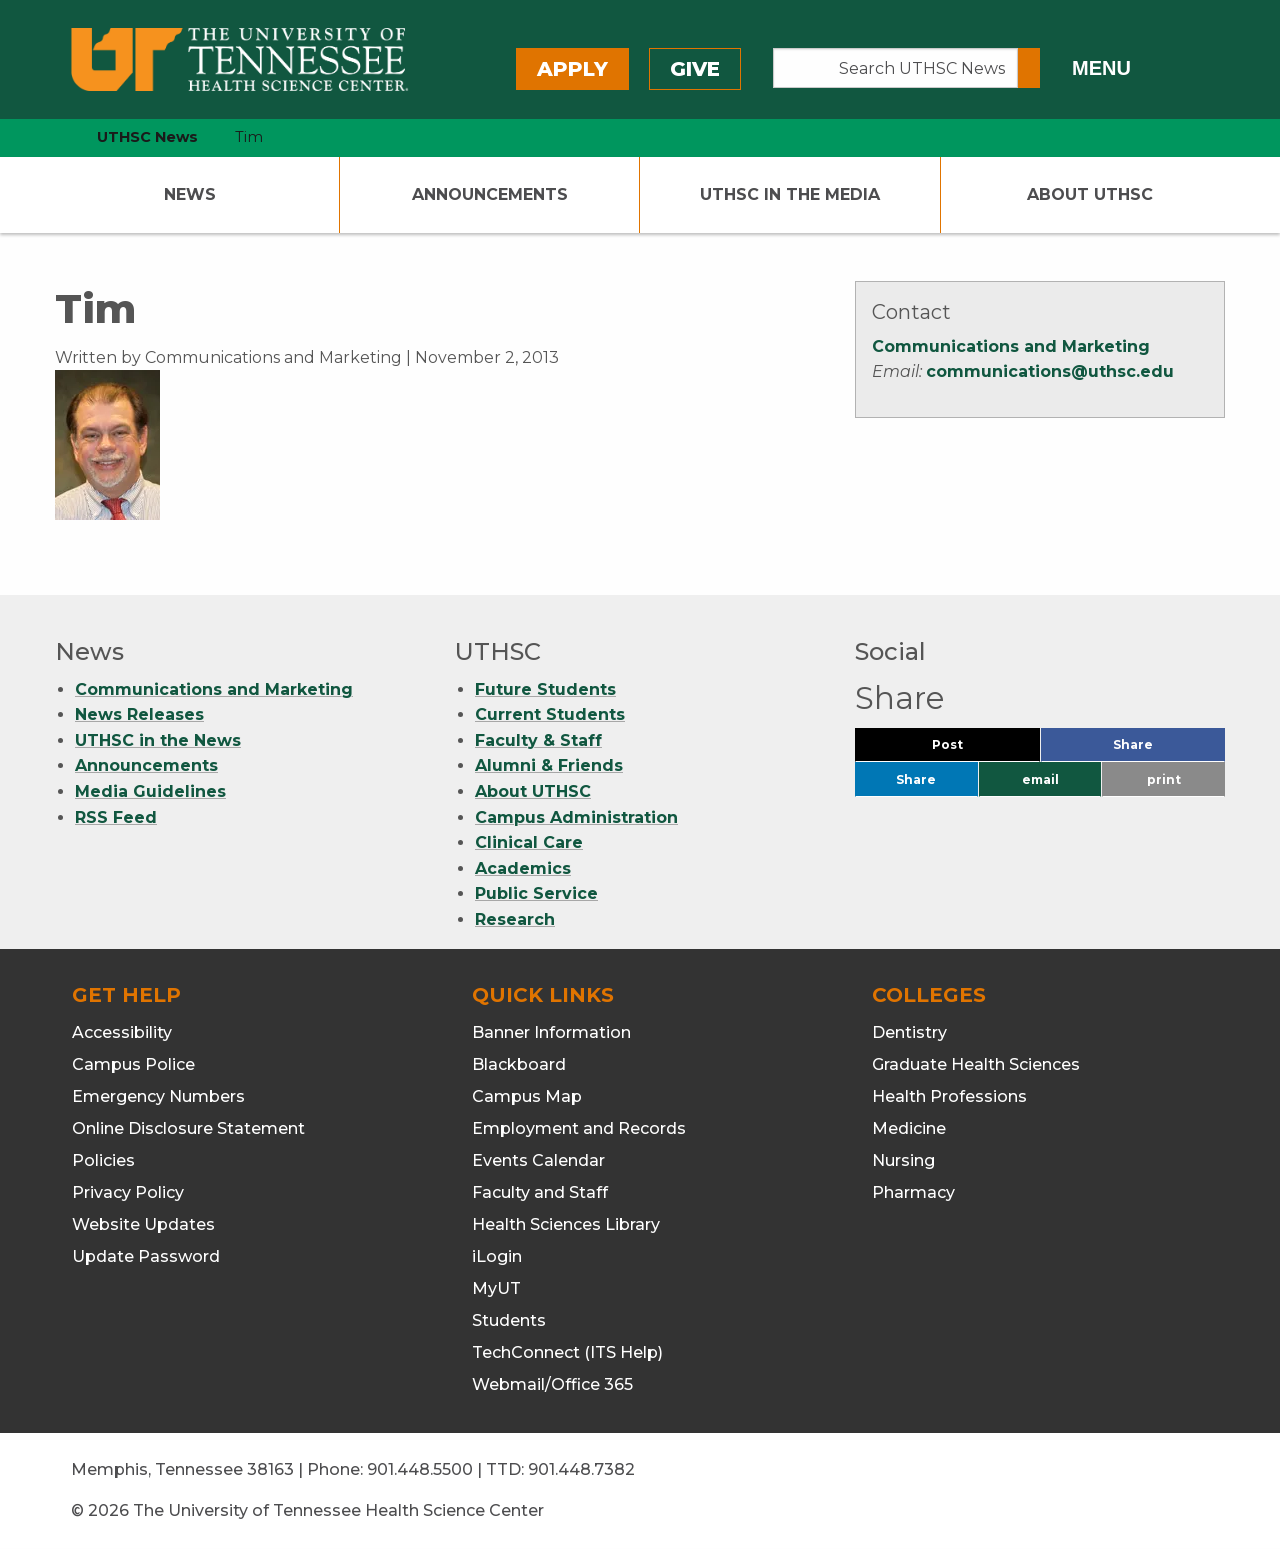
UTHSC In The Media (790, 194)
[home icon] (50, 137)
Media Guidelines (150, 791)
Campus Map (527, 1096)
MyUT (496, 1288)
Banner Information (551, 1032)
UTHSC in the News (158, 740)
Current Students (550, 714)
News (190, 194)
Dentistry (909, 1032)
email (1040, 779)
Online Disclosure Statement (188, 1128)
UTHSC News (147, 137)
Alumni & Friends (549, 765)
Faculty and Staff (540, 1192)
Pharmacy (913, 1192)
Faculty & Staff (538, 740)
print (1164, 779)
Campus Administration (576, 817)
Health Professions (949, 1096)
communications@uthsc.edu (1050, 371)
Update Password (146, 1256)
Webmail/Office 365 (552, 1384)
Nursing (903, 1160)
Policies (103, 1160)
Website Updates (143, 1224)
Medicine (909, 1128)
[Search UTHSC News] (895, 68)
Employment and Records (579, 1128)
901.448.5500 (420, 1469)
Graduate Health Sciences (976, 1064)
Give (695, 69)
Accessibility (122, 1032)
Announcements (490, 194)
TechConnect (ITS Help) (567, 1352)
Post (971, 749)
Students (509, 1320)
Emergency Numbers (158, 1096)
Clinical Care (529, 842)
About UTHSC (1090, 194)
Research (515, 919)
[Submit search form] (1029, 68)
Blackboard (519, 1064)
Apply (572, 69)
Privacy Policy (128, 1192)
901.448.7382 (581, 1469)
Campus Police (133, 1064)
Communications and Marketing (1011, 346)
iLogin (497, 1256)
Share (1166, 749)
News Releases (139, 714)
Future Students (545, 689)
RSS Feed (116, 817)
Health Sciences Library (566, 1224)
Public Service (536, 893)
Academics (523, 868)
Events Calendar (538, 1160)
